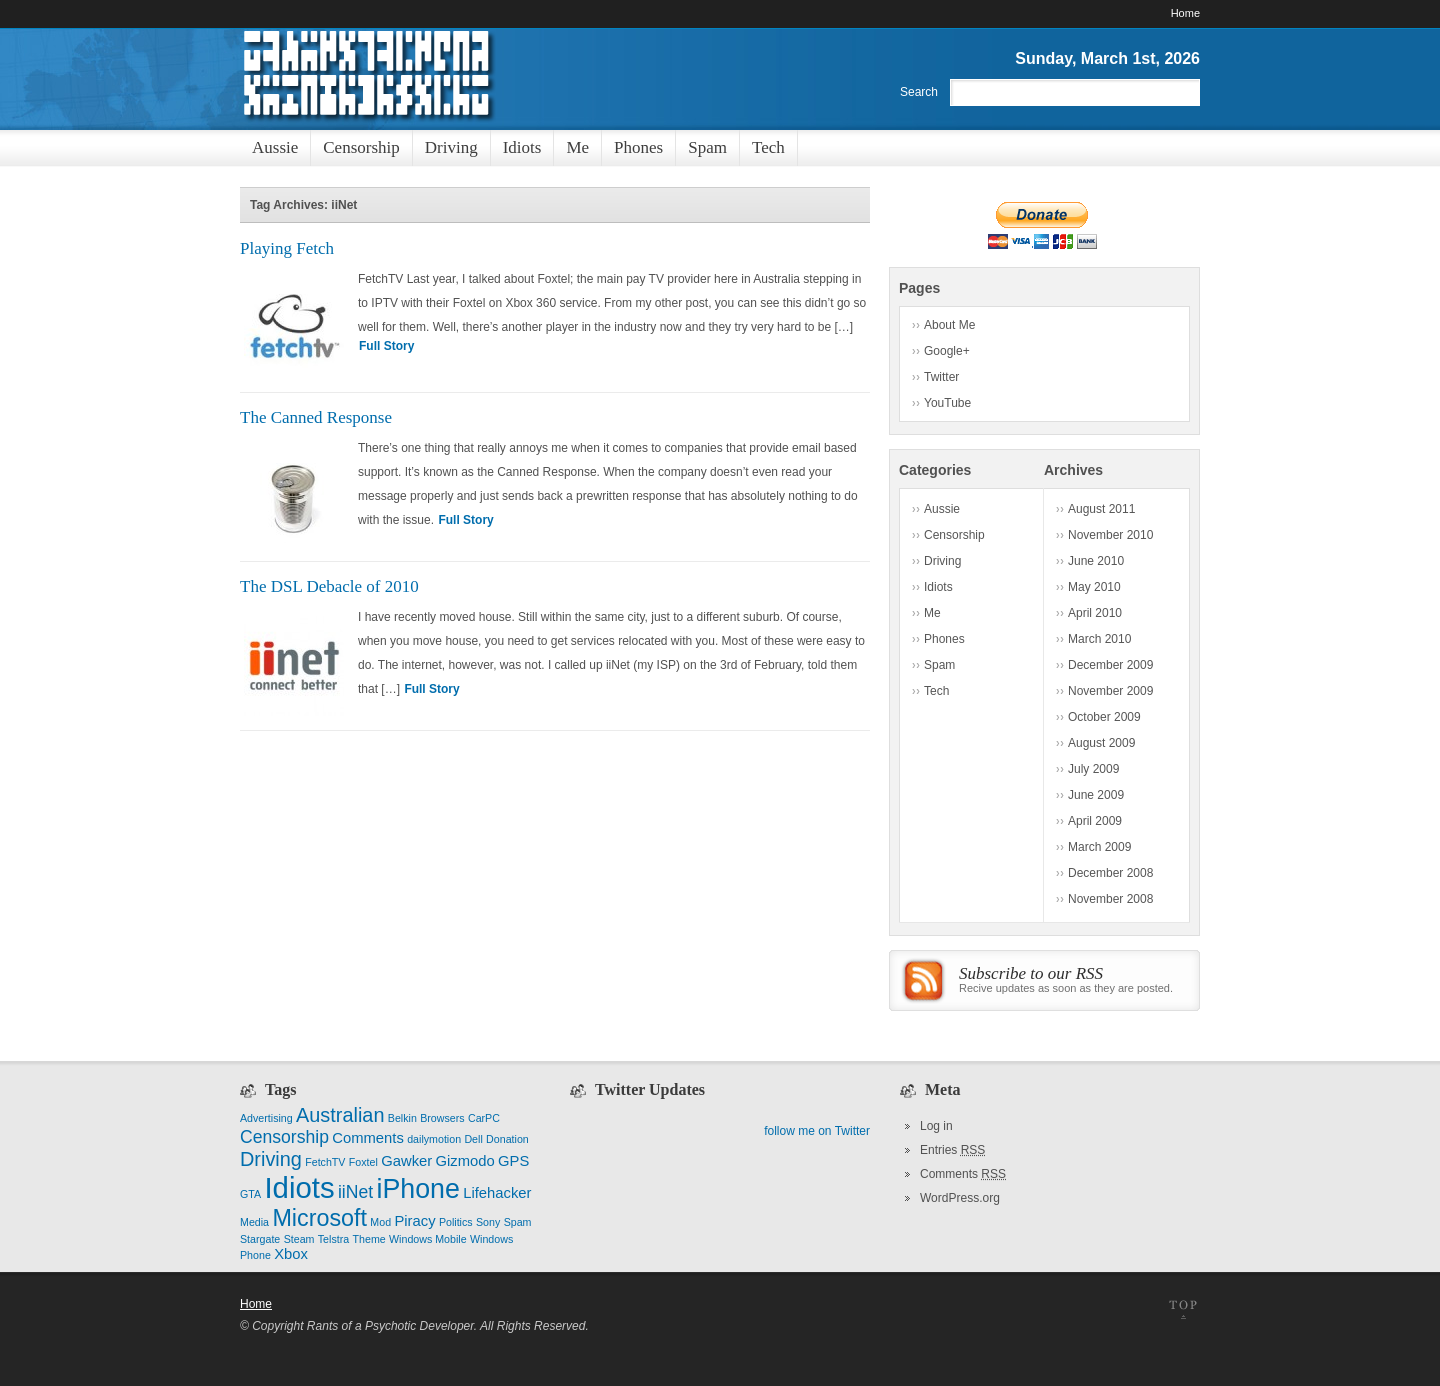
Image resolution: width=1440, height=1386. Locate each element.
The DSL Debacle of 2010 (329, 586)
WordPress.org (960, 1198)
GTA (250, 1194)
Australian (340, 1115)
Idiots (938, 587)
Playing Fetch (287, 248)
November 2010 (1110, 535)
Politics (456, 1222)
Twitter (941, 377)
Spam (939, 665)
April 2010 (1095, 613)
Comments (368, 1138)
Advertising (266, 1118)
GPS (513, 1161)
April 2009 (1095, 821)
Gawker (406, 1161)
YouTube (947, 403)
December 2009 (1110, 665)
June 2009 (1096, 795)
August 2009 (1101, 743)
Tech (936, 691)
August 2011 (1101, 509)
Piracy (414, 1221)
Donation (507, 1139)
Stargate (260, 1239)
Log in (936, 1126)
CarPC (484, 1118)
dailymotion (434, 1139)
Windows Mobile (428, 1239)
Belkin (402, 1118)
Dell (473, 1139)
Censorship (954, 535)
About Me (949, 325)
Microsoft (319, 1218)
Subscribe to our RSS (1031, 973)
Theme (369, 1239)
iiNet (355, 1192)
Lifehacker (497, 1193)
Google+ (947, 351)
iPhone (417, 1189)
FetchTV (325, 1162)
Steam (299, 1239)
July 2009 (1093, 769)
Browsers (442, 1118)
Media (254, 1222)
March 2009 (1099, 847)
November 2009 (1110, 691)
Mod (380, 1222)
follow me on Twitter (817, 1131)
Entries (952, 1150)
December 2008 (1110, 873)
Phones (944, 639)
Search (919, 92)
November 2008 (1110, 899)
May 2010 (1094, 587)
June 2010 (1096, 561)
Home (1185, 13)
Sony (488, 1222)
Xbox (291, 1254)
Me (932, 613)
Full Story (386, 346)
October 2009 (1104, 717)
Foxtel (363, 1162)
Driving (942, 561)
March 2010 (1099, 639)
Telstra (333, 1239)
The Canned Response (316, 417)
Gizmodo (465, 1161)
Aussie (942, 509)
